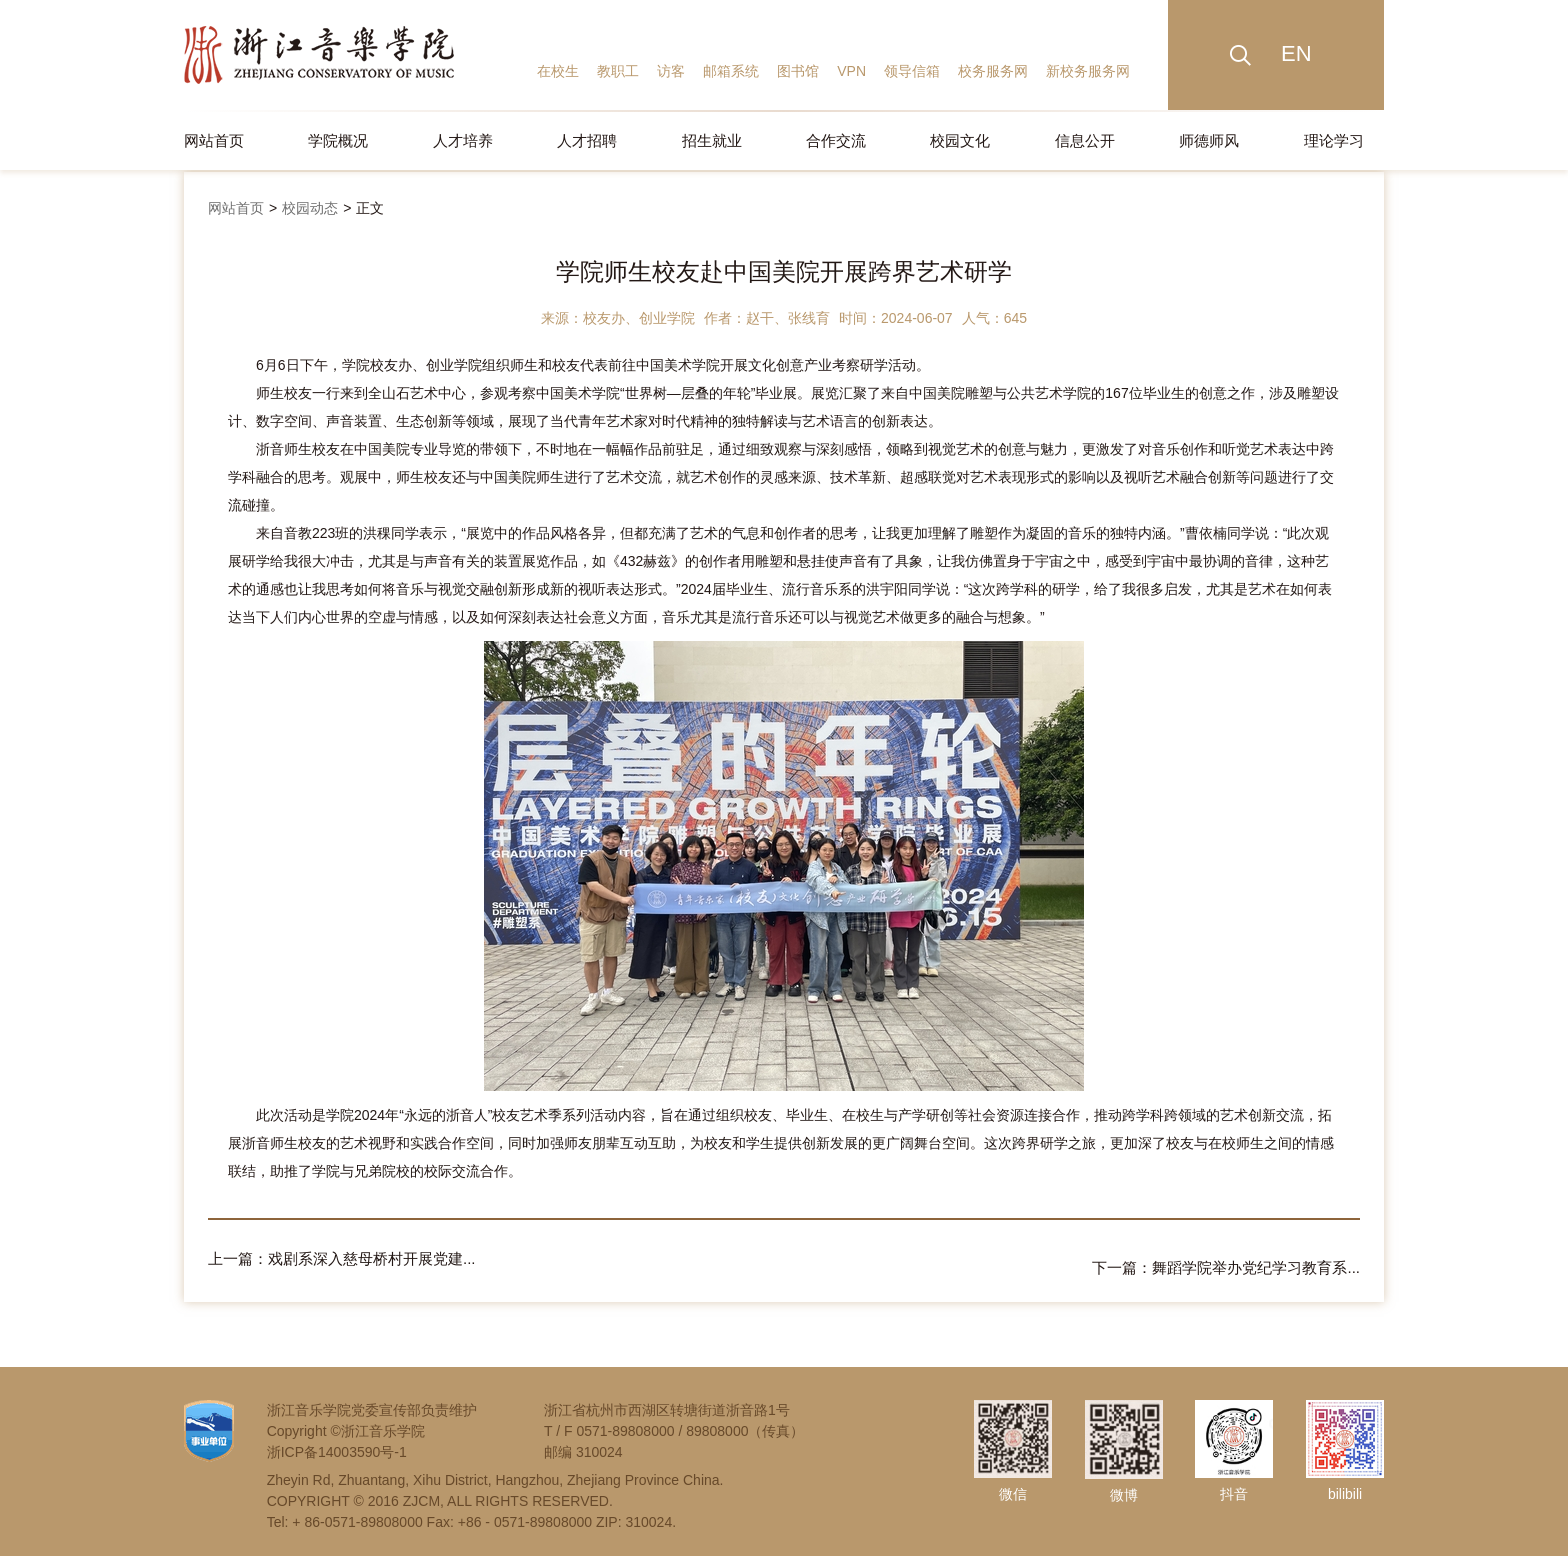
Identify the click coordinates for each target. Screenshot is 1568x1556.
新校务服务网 (1088, 71)
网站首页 (214, 140)
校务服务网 (993, 71)
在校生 (558, 71)
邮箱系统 (731, 71)
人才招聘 (587, 140)
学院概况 (338, 140)
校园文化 (960, 140)
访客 (671, 71)
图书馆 (798, 71)
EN (1296, 53)
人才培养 (463, 140)
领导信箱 (912, 71)
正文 (370, 208)
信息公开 (1085, 140)
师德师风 (1209, 140)
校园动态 (310, 208)
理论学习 (1334, 140)
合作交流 (836, 140)
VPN (851, 71)
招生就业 (712, 140)
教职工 (618, 71)
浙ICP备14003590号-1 (337, 1443)
